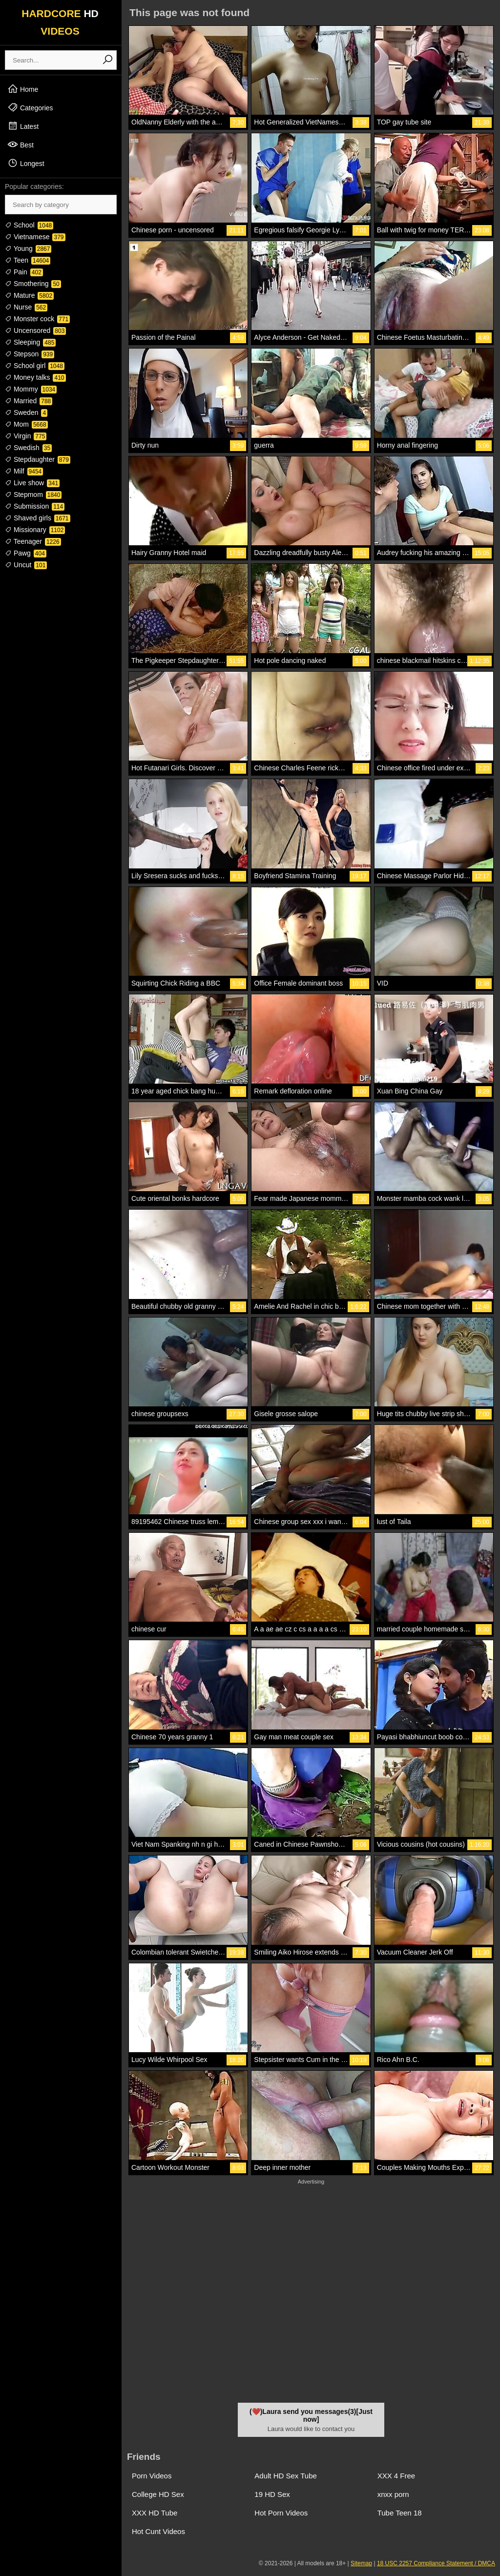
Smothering (33, 284)
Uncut (26, 565)
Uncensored (35, 330)
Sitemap (361, 2563)
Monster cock (37, 319)
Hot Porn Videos (281, 2513)
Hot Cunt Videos (158, 2531)
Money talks (35, 377)
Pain (24, 272)
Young (28, 248)
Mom (26, 424)
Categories (30, 107)
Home (22, 88)
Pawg (25, 553)
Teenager (33, 541)
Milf (24, 471)
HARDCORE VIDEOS (60, 22)
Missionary (35, 530)
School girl (34, 366)
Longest (25, 163)
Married (28, 401)
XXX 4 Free (396, 2476)
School (29, 225)
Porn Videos (151, 2476)
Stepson (29, 354)
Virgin (25, 436)
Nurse (26, 307)
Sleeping (30, 342)
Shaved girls (37, 518)
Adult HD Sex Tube (285, 2476)
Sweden (26, 412)
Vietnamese (35, 237)
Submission (34, 506)
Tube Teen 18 (399, 2513)
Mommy (31, 389)
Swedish (28, 448)
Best (20, 144)
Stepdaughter (37, 459)
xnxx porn (393, 2494)
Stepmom (33, 494)
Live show (32, 483)
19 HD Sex (272, 2494)
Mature (29, 295)
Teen (27, 260)
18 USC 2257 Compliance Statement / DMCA (436, 2563)
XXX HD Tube (154, 2513)
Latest (23, 126)
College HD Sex (158, 2494)
